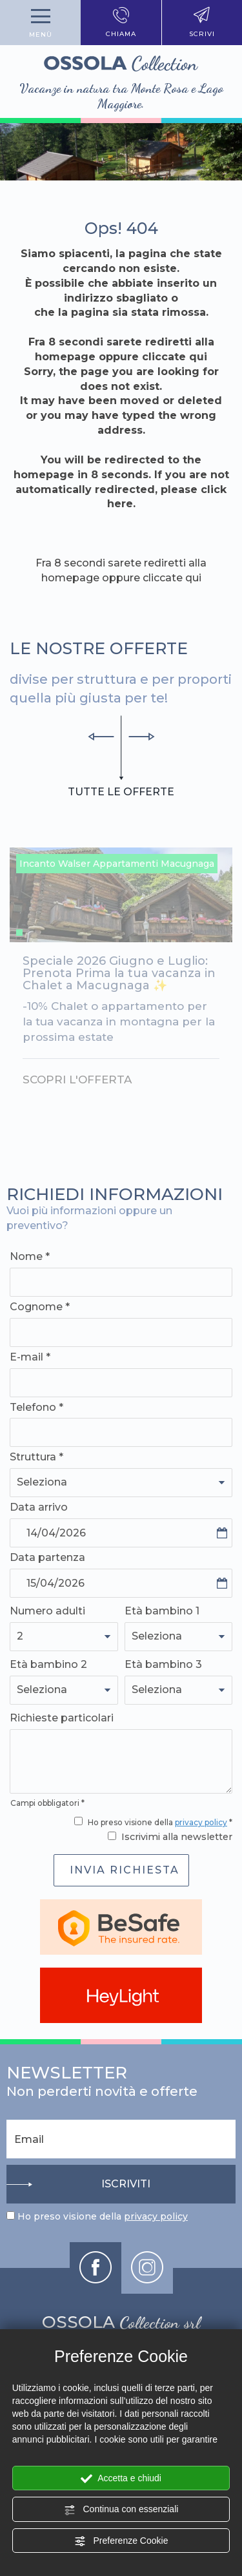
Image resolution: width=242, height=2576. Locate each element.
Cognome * (40, 1307)
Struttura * (36, 1457)
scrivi (202, 22)
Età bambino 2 (48, 1664)
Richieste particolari (62, 1718)
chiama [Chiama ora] (121, 22)
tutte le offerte (121, 791)
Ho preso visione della (102, 2216)
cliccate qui (174, 357)
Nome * (30, 1256)
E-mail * (30, 1357)
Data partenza (47, 1557)
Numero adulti (47, 1611)
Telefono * (36, 1407)
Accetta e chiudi (121, 2478)
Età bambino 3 (163, 1664)
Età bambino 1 (162, 1611)
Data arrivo (39, 1507)
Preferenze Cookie (121, 2541)
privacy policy (201, 1822)
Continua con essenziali (121, 2509)
